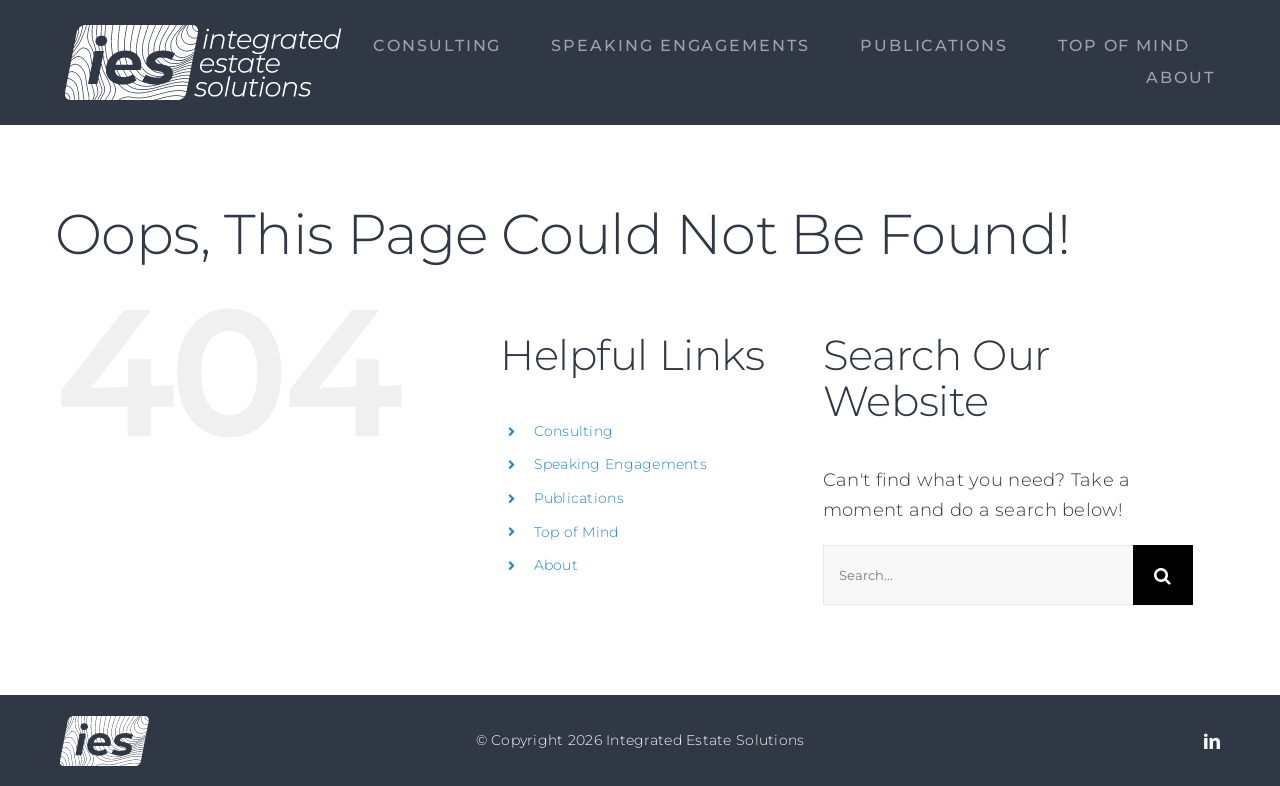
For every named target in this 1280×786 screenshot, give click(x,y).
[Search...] (978, 575)
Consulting (574, 431)
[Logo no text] (104, 725)
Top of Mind (576, 532)
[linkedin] (1212, 741)
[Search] (1163, 575)
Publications (579, 498)
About (556, 565)
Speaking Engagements (620, 464)
